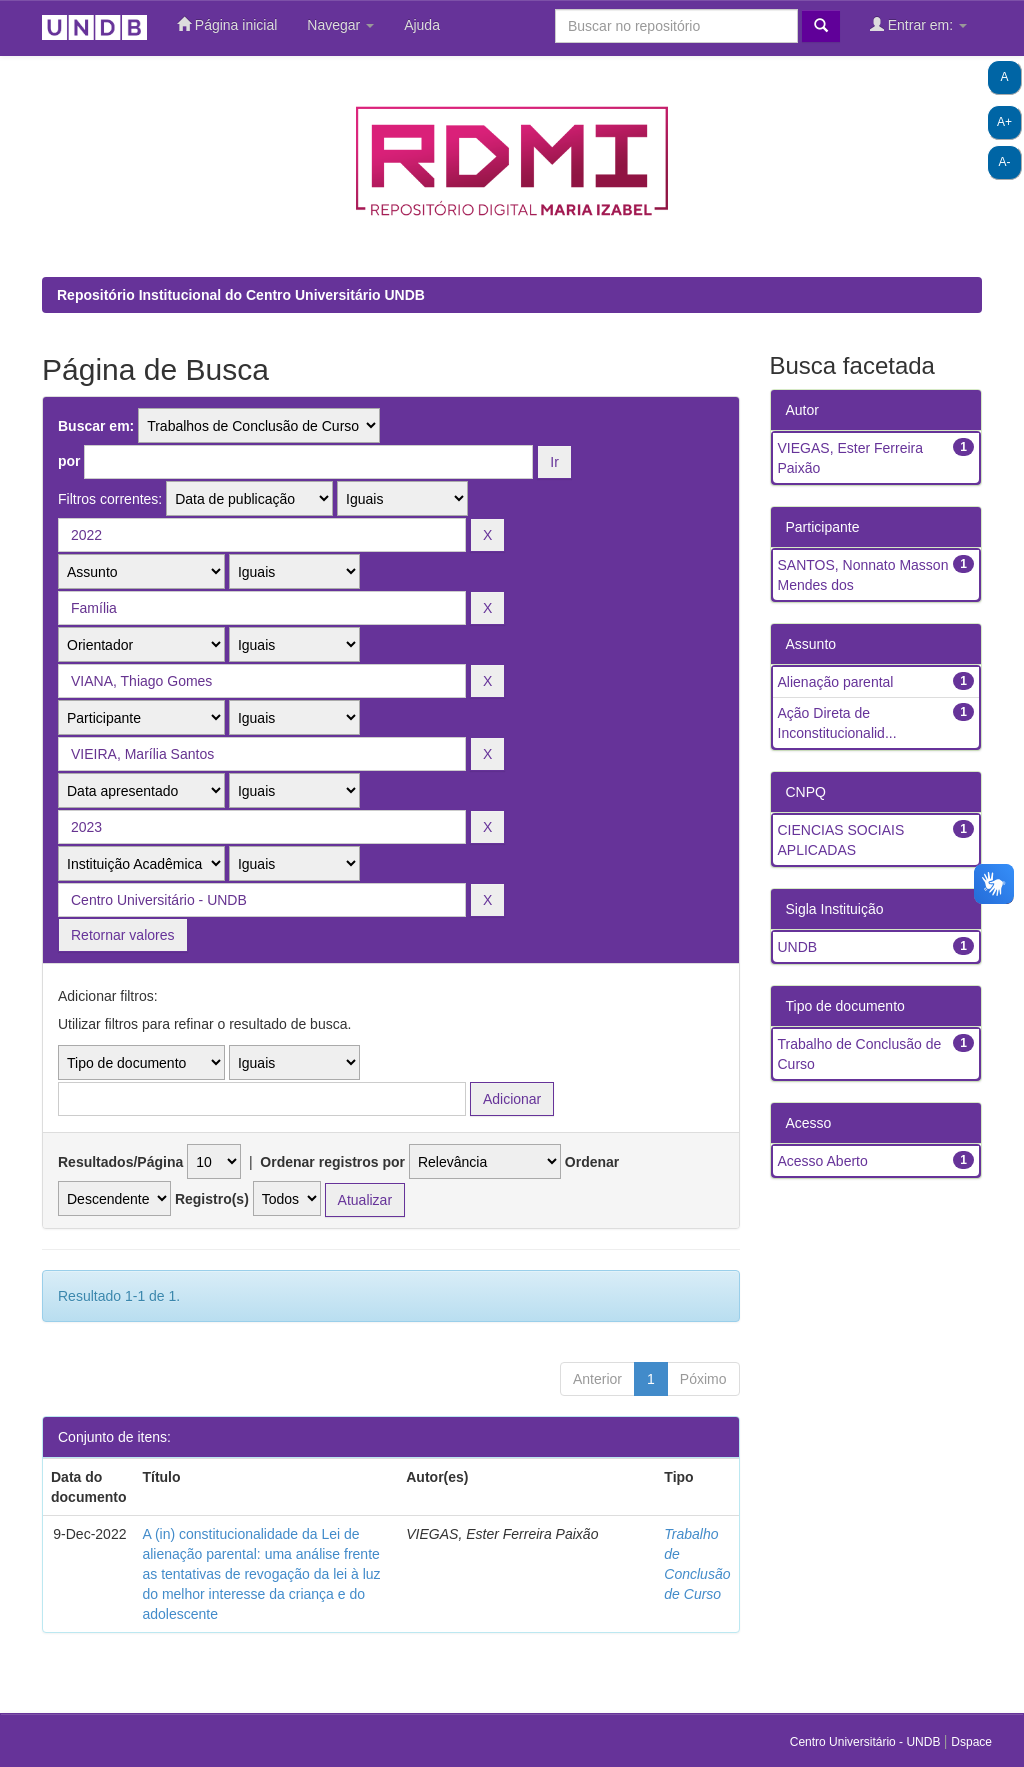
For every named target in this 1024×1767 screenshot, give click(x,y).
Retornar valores (123, 935)
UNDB (798, 947)
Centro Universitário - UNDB (867, 1742)
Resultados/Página (120, 1162)
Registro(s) (212, 1199)
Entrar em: (918, 24)
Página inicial (227, 24)
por (69, 461)
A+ (1004, 122)
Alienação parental (836, 682)
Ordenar (592, 1162)
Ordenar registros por (332, 1162)
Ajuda (422, 25)
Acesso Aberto (823, 1161)
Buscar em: (96, 426)
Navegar (340, 25)
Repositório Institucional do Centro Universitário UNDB (241, 295)
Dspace (971, 1742)
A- (1005, 162)
